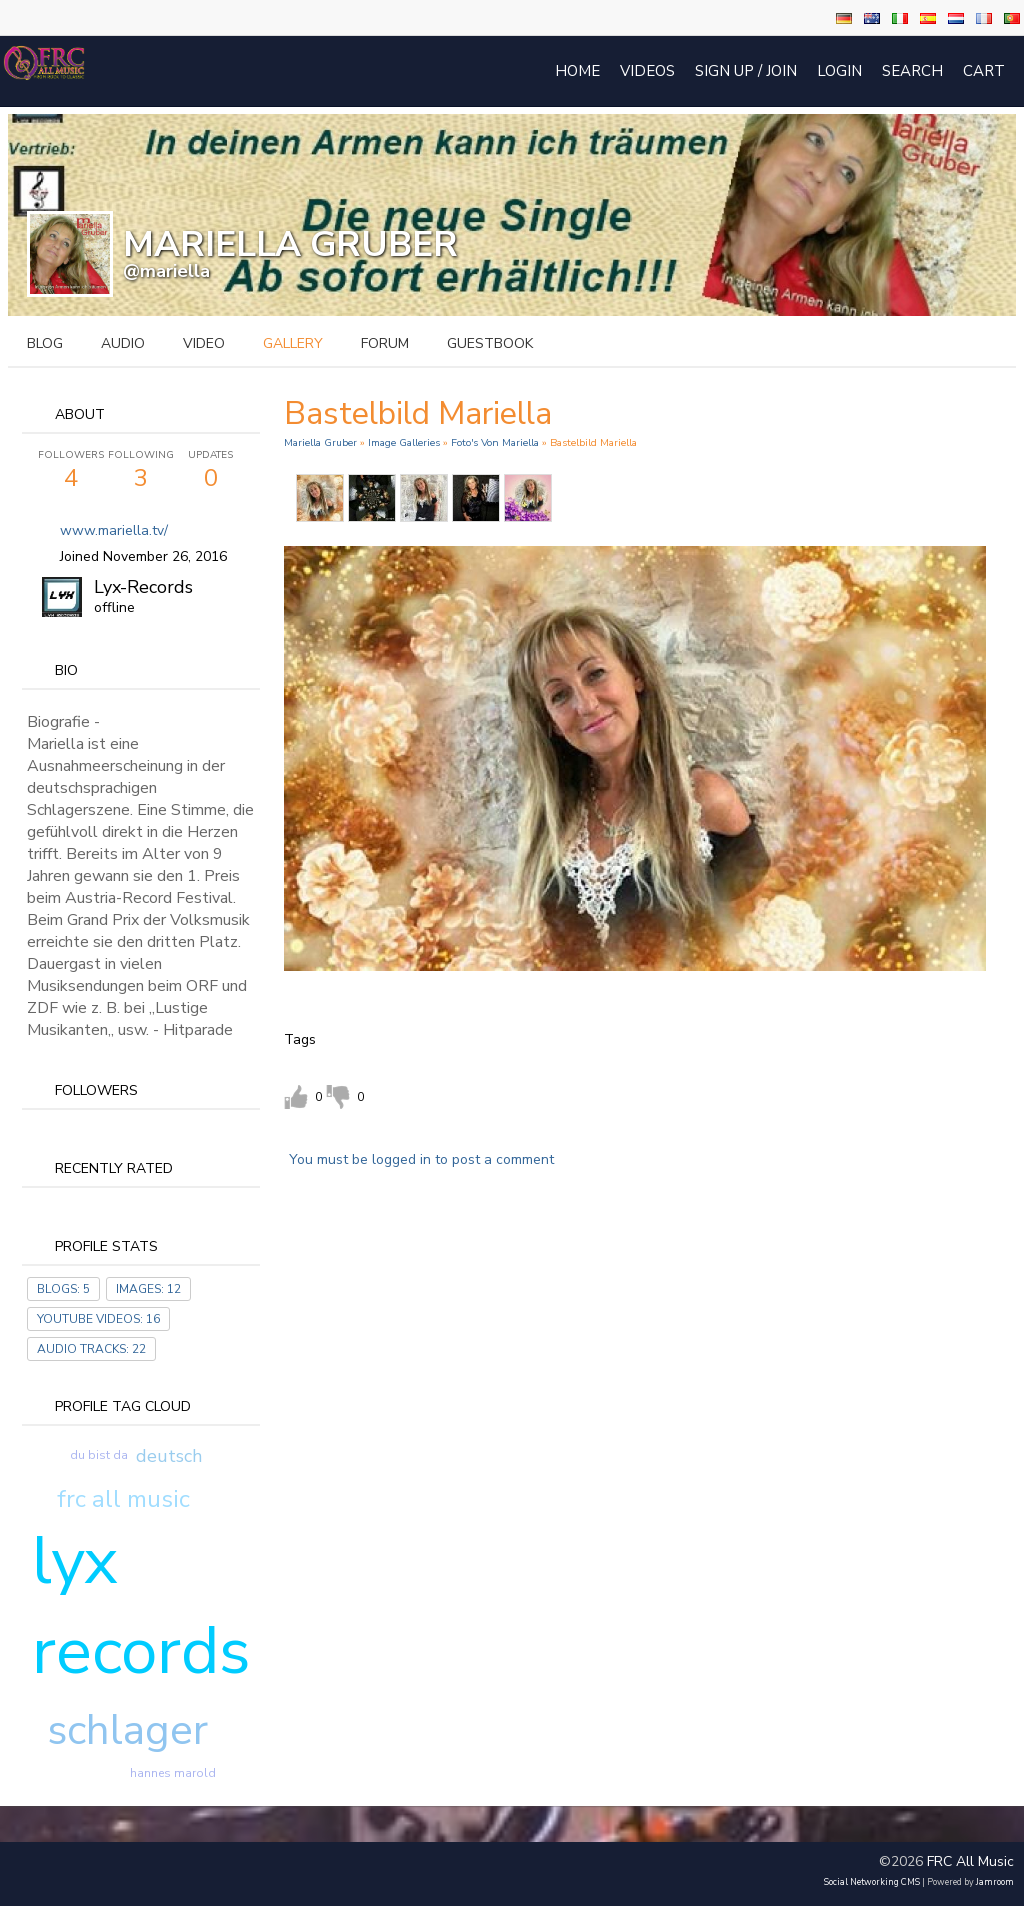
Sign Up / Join (746, 71)
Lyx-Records (143, 587)
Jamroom (995, 1882)
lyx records (141, 1606)
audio (123, 343)
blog (45, 343)
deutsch (169, 1456)
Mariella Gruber (320, 442)
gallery (293, 343)
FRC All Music (970, 1861)
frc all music (123, 1499)
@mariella (166, 271)
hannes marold (173, 1773)
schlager (127, 1730)
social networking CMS (872, 1882)
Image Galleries (404, 442)
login (839, 71)
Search (912, 71)
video (204, 343)
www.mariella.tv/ (114, 530)
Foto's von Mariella (495, 442)
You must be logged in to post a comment (421, 1159)
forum (385, 343)
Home (577, 71)
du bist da (99, 1455)
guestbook (490, 343)
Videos (647, 71)
